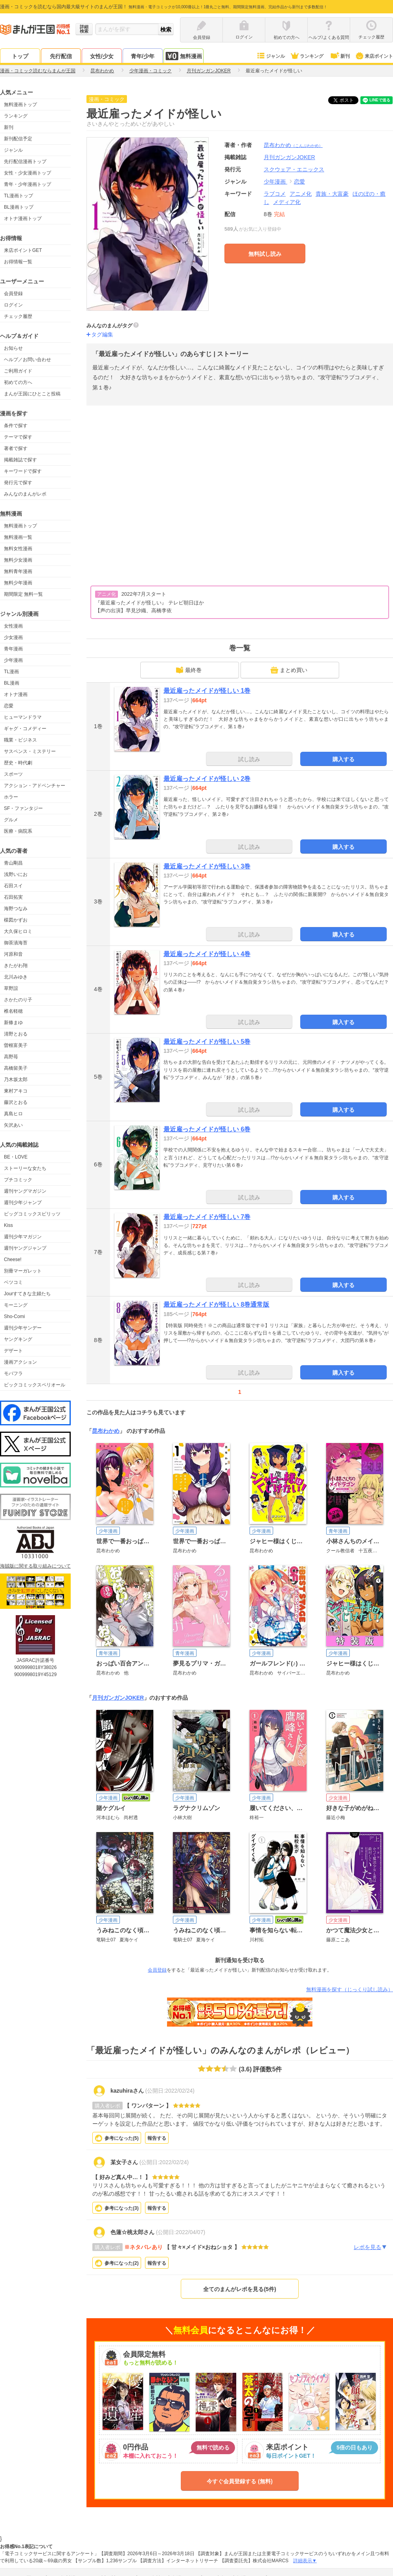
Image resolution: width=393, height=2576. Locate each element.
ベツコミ (13, 1282)
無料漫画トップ (20, 104)
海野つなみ (16, 908)
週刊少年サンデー (23, 1328)
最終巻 (189, 670)
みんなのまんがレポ (25, 494)
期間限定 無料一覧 (23, 594)
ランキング (306, 56)
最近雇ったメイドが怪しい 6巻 (206, 1129)
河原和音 (13, 954)
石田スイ (13, 886)
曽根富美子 (16, 1045)
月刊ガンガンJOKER (118, 1698)
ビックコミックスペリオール (34, 1385)
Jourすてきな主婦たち (27, 1293)
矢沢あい (13, 1125)
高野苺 (11, 1056)
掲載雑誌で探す (20, 460)
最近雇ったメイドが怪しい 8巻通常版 (216, 1304)
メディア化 (287, 202)
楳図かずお (16, 920)
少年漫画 (13, 660)
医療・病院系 (18, 831)
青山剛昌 (13, 863)
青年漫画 (13, 649)
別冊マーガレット (23, 1271)
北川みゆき (16, 977)
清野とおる (16, 1034)
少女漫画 (13, 637)
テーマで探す (18, 437)
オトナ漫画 (16, 694)
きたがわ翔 (16, 965)
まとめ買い (288, 670)
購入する (343, 759)
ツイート (347, 100)
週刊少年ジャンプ (23, 1202)
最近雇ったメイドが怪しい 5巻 (206, 1041)
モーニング (16, 1305)
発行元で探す (18, 482)
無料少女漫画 (18, 560)
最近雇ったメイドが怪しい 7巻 (206, 1217)
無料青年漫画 (18, 571)
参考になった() (122, 2138)
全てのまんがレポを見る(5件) (239, 2289)
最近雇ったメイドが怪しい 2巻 (206, 778)
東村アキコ (16, 1091)
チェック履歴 (18, 316)
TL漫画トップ (18, 195)
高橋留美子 (16, 1068)
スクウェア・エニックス (294, 169)
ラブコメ (275, 194)
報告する (156, 2138)
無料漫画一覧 (18, 537)
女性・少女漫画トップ (27, 173)
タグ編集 (102, 334)
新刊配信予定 (18, 138)
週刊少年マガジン (23, 1236)
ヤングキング (18, 1339)
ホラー (11, 797)
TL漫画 (11, 671)
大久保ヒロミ (18, 931)
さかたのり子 (18, 999)
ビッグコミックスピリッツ (32, 1214)
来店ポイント (374, 56)
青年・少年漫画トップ (27, 184)
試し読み (249, 759)
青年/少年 (142, 56)
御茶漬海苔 (16, 943)
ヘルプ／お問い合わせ (27, 359)
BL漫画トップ (18, 207)
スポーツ (13, 774)
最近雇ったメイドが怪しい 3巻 (206, 866)
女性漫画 (13, 626)
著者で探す (16, 448)
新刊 (339, 56)
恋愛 (8, 706)
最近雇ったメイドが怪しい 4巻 (206, 954)
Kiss (8, 1225)
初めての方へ (18, 382)
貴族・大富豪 (332, 194)
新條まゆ (13, 1022)
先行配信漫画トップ (25, 161)
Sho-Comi (14, 1316)
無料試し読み (264, 254)
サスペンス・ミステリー (30, 751)
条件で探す (16, 425)
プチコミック (18, 1179)
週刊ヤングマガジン (25, 1191)
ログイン (13, 305)
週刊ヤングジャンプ (25, 1248)
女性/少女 (102, 56)
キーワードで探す (23, 471)
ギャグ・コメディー (25, 728)
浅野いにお (16, 874)
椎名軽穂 (13, 1011)
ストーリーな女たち (25, 1168)
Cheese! (13, 1259)
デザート (13, 1350)
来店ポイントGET (23, 250)
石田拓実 (13, 897)
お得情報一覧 (18, 261)
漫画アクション (20, 1362)
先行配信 (61, 56)
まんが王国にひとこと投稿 (32, 394)
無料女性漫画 (18, 548)
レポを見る (370, 2247)
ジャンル (270, 56)
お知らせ (13, 348)
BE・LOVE (16, 1157)
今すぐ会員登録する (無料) (239, 2481)
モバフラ (13, 1373)
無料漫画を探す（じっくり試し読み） (349, 1989)
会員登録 (13, 293)
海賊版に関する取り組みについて (35, 1566)
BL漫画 (11, 683)
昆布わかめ (293, 145)
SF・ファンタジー (23, 808)
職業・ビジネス (20, 740)
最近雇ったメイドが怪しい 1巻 (206, 690)
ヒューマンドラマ (23, 717)
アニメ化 (301, 194)
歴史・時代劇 (18, 763)
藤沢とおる (16, 1102)
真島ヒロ (13, 1113)
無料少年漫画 (18, 583)
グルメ (11, 820)
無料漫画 (183, 56)
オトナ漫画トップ (23, 218)
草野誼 (11, 988)
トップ (20, 56)
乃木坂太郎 (16, 1079)
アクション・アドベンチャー (34, 785)
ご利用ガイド (18, 371)
